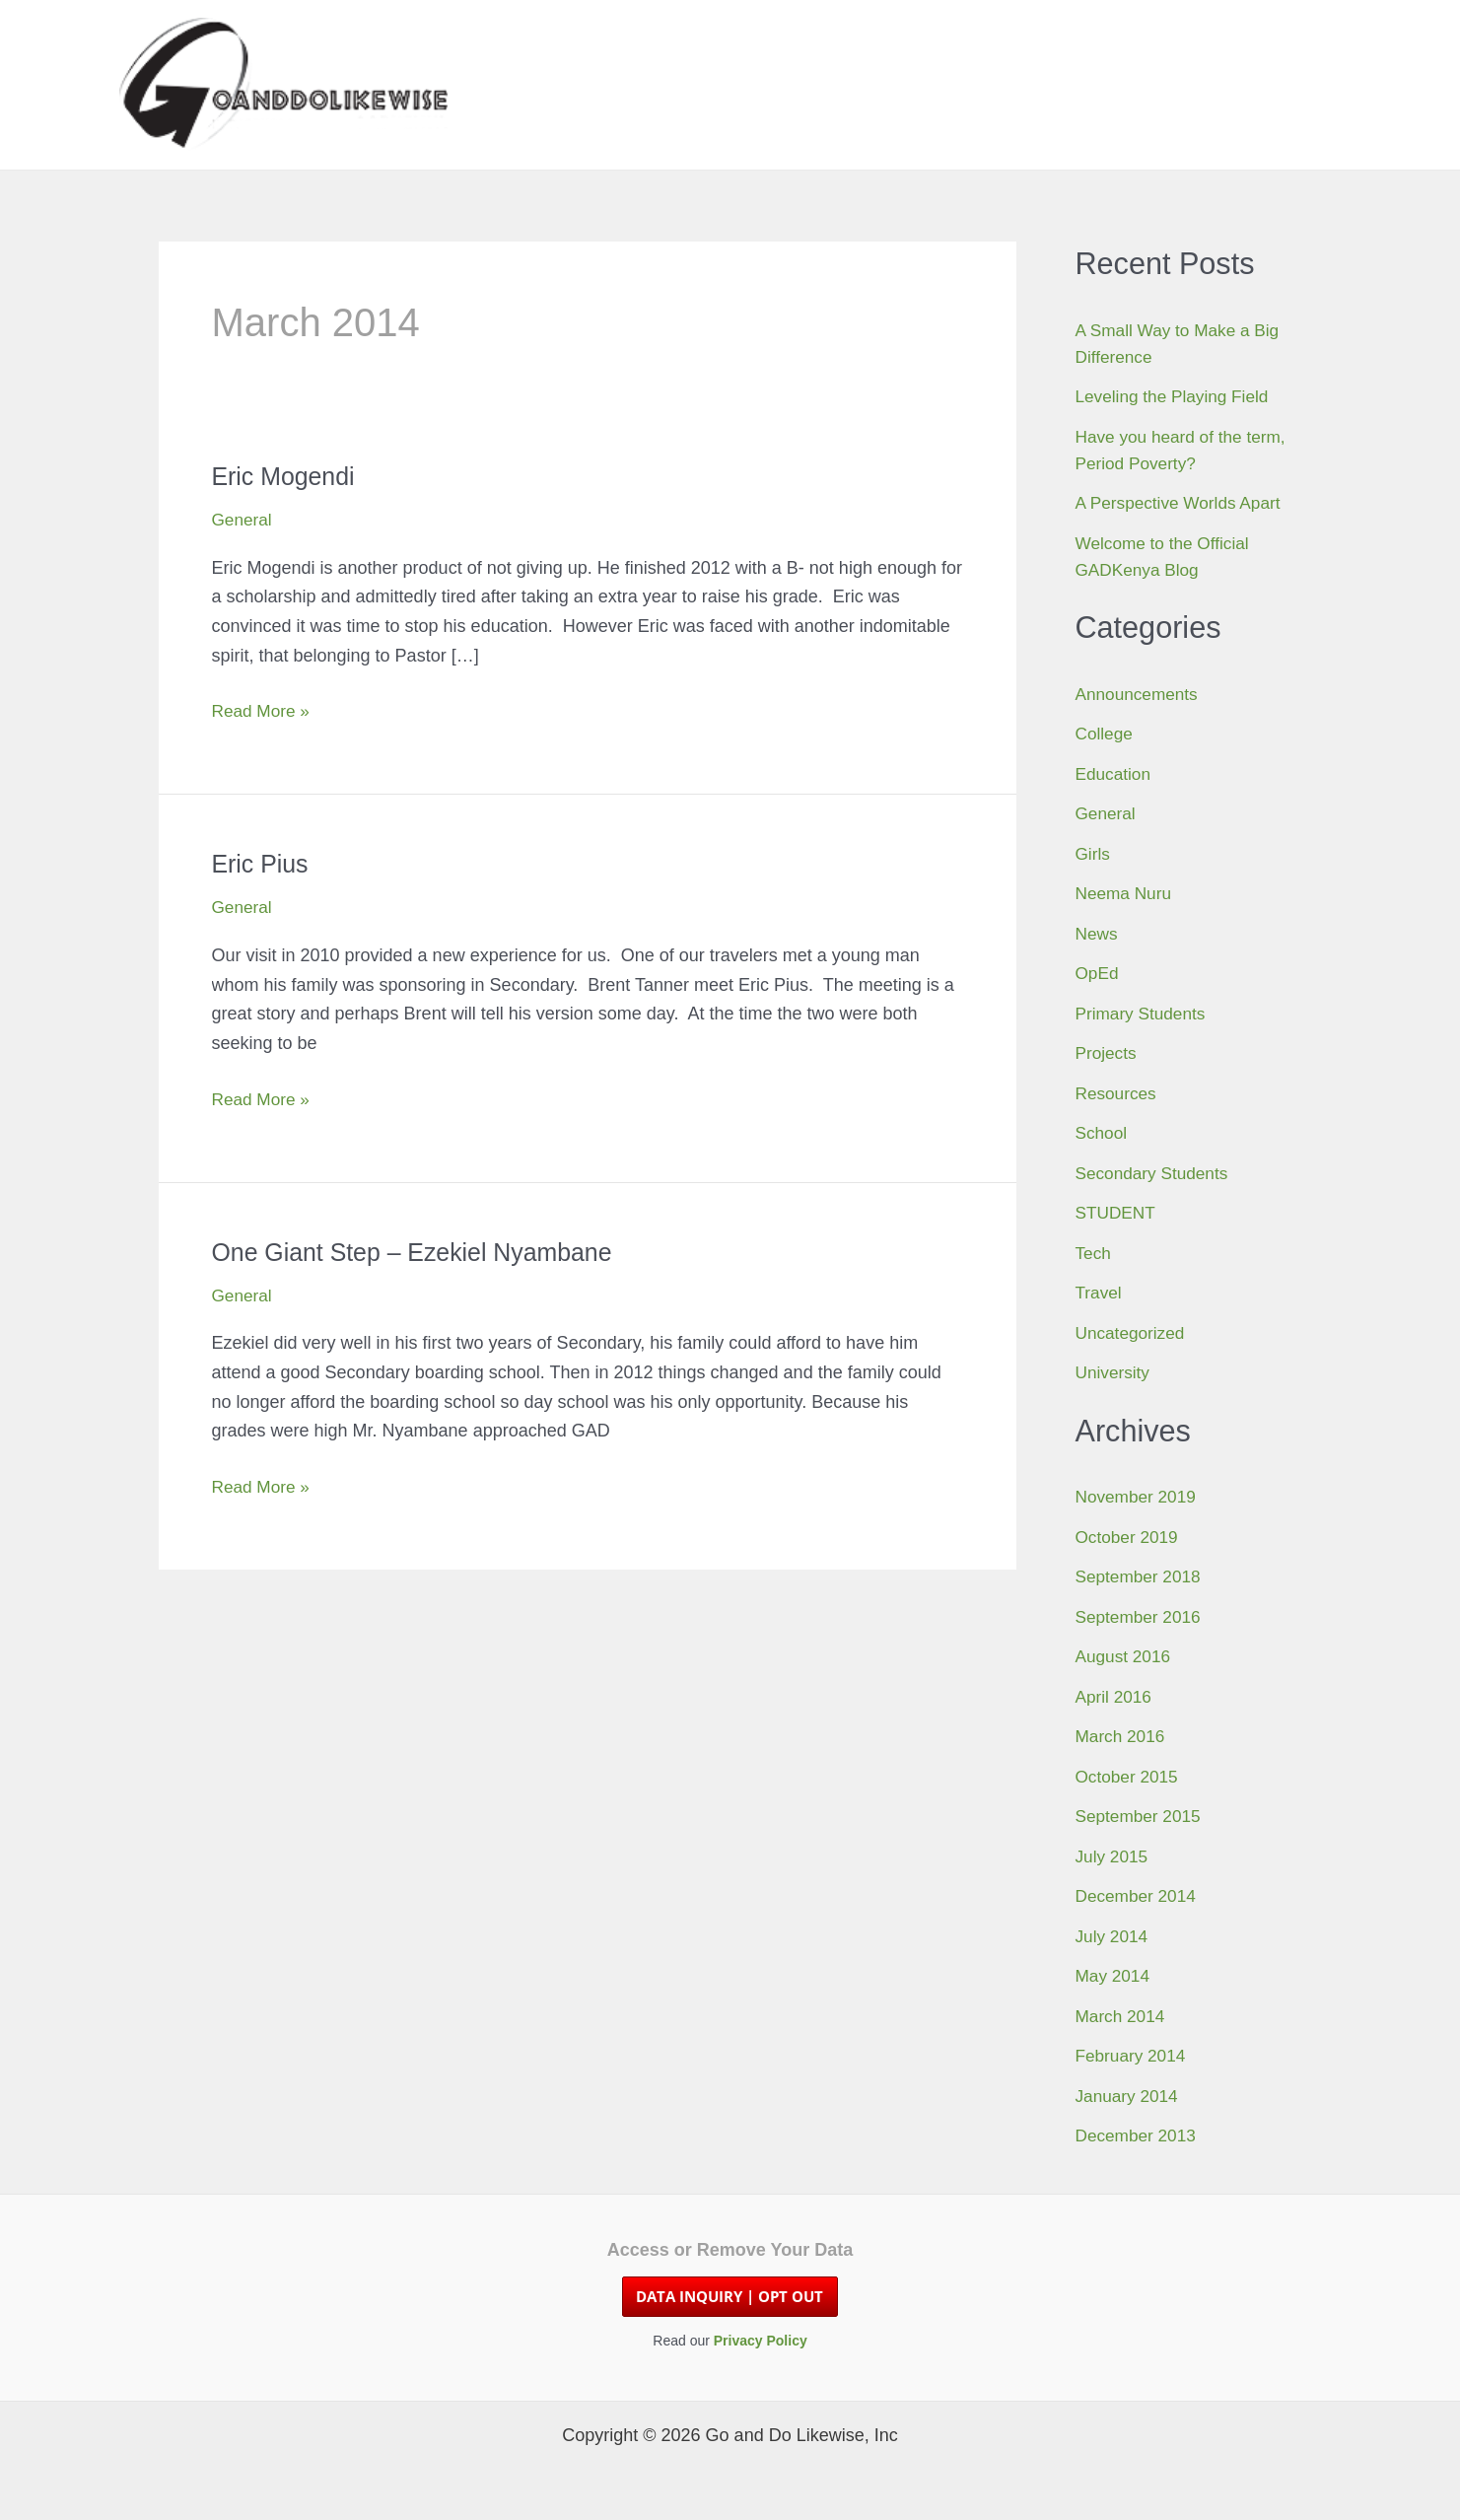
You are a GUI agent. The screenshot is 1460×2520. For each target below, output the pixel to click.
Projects (1108, 1053)
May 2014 (1114, 1976)
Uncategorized (1133, 1333)
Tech (1094, 1253)
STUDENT (1117, 1213)
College (1106, 733)
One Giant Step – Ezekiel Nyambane (421, 1252)
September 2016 (1141, 1617)
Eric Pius (262, 863)
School (1103, 1133)
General (243, 519)
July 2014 (1113, 1936)
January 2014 (1129, 2096)
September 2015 (1141, 1816)
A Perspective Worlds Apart (1183, 503)
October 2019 (1129, 1537)
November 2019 (1139, 1496)
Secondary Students (1155, 1173)
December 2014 (1139, 1896)
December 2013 (1139, 2135)
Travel (1100, 1292)
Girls (1094, 854)
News (1098, 934)
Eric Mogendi (287, 476)
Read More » (263, 712)
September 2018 (1141, 1576)
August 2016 (1125, 1656)
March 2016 (1122, 1736)
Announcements (1140, 694)
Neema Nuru (1126, 893)
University (1114, 1372)
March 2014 (1122, 2016)
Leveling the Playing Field (1177, 396)
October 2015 (1129, 1776)
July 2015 (1113, 1856)
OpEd (1098, 973)
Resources (1118, 1093)
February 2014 (1133, 2055)
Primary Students (1144, 1013)
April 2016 (1115, 1697)
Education (1115, 774)
